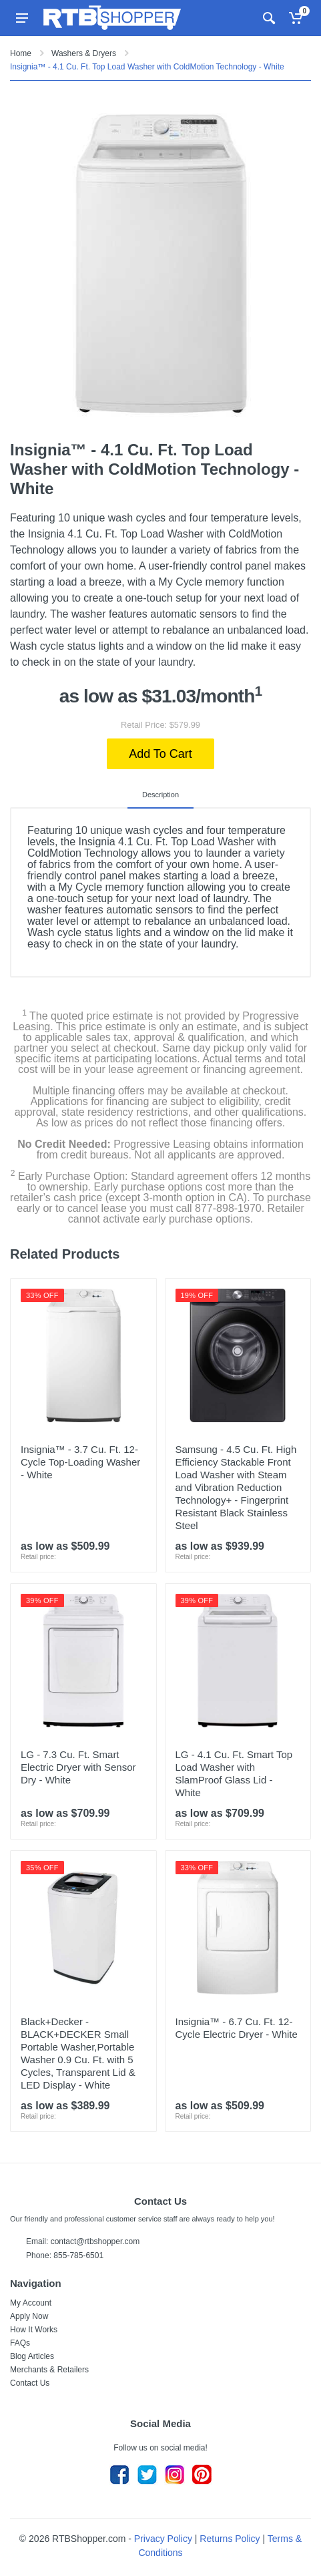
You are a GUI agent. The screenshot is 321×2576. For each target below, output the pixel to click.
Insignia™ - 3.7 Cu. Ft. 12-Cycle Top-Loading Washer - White (80, 1462)
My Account (30, 2303)
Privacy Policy (163, 2538)
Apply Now (29, 2316)
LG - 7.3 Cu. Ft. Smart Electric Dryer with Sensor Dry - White (78, 1767)
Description (160, 795)
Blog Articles (32, 2356)
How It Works (33, 2329)
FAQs (20, 2343)
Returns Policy (230, 2538)
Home (20, 53)
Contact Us (29, 2383)
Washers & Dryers (83, 53)
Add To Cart (160, 754)
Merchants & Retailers (49, 2369)
